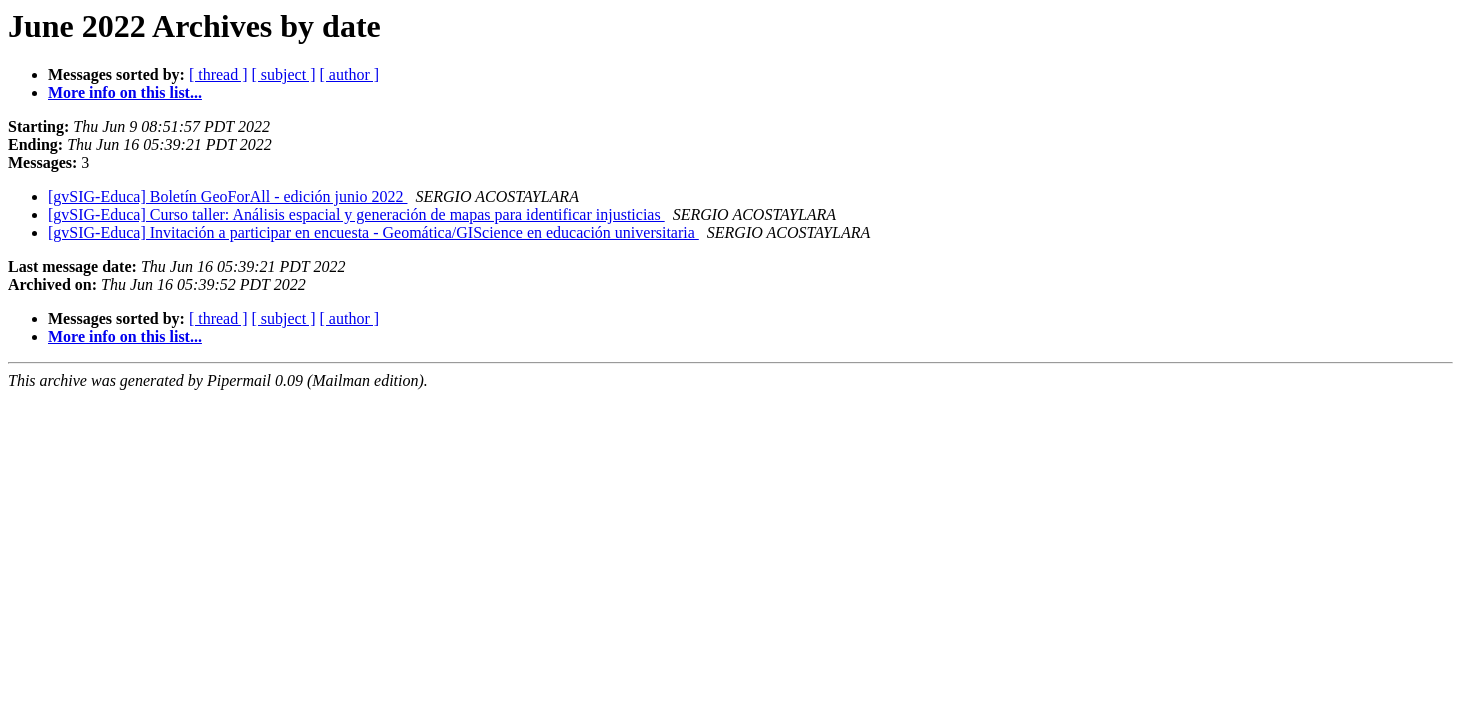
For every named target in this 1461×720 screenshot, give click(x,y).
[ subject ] (284, 74)
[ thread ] (218, 74)
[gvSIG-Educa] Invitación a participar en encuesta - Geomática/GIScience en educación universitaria (373, 232)
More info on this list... (125, 92)
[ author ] (350, 74)
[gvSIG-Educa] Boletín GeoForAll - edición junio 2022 (228, 196)
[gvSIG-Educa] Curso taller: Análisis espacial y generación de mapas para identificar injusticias (356, 214)
